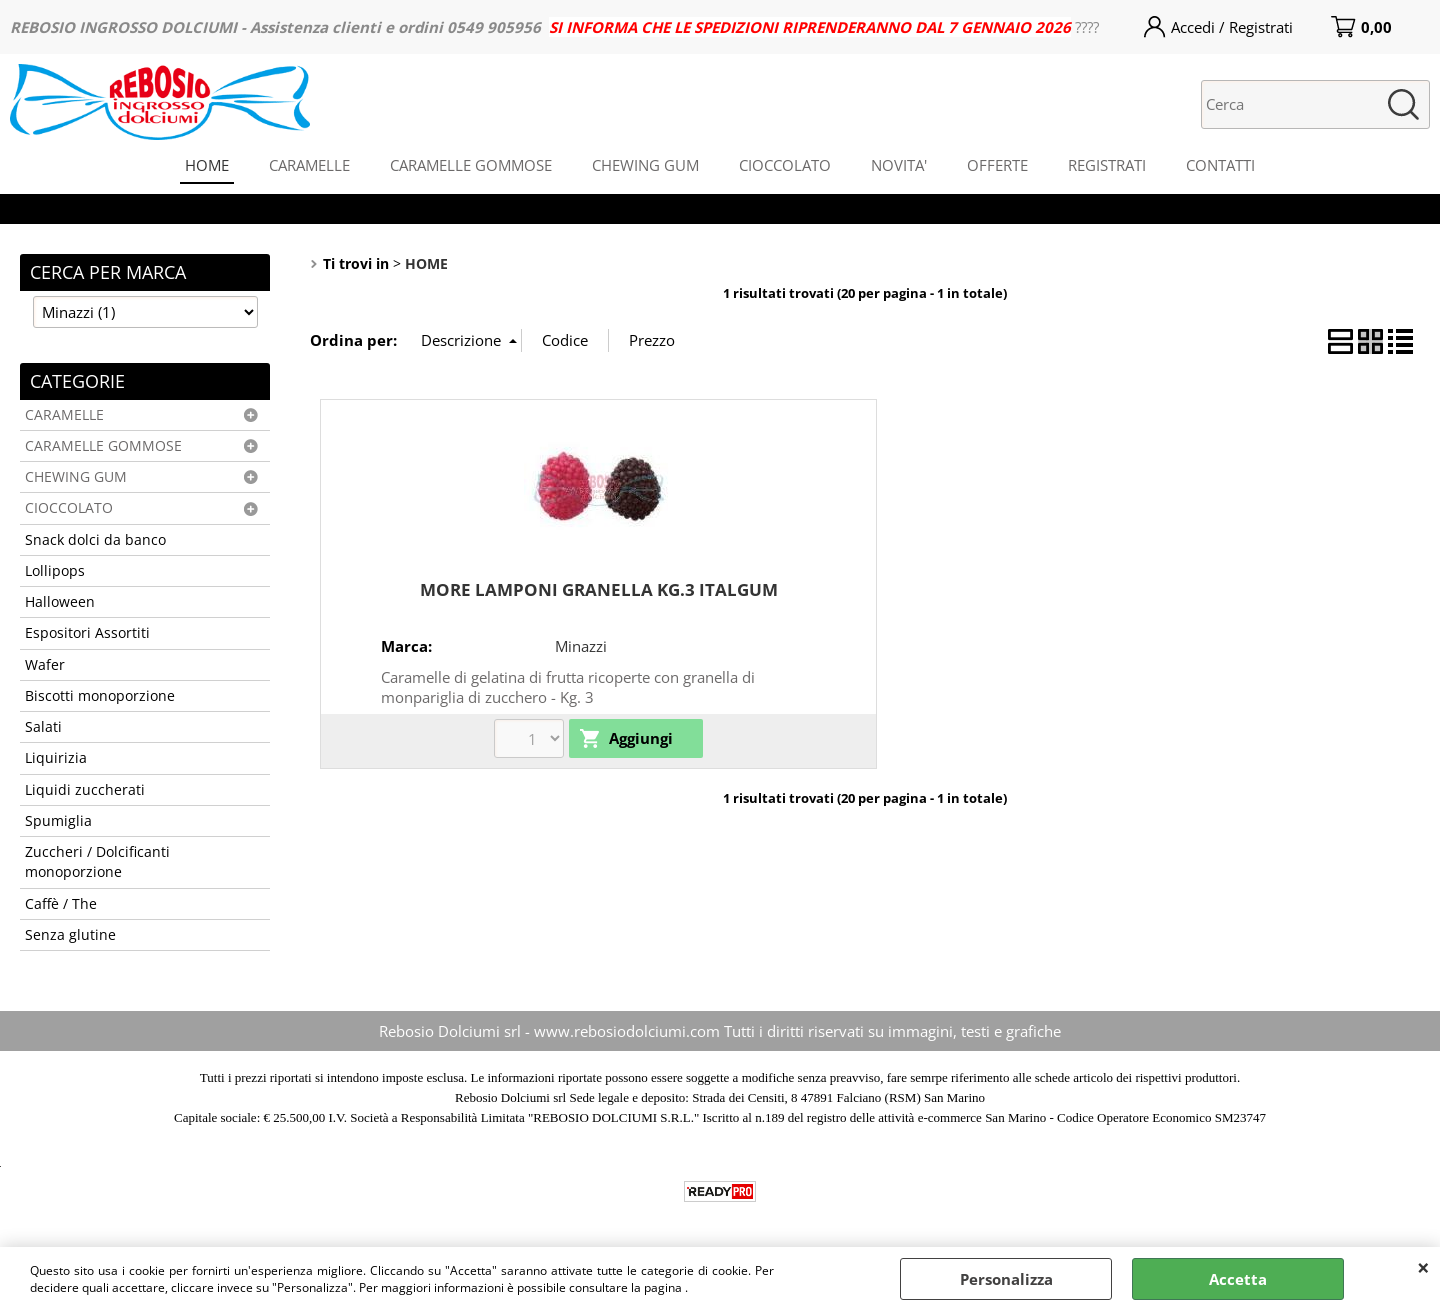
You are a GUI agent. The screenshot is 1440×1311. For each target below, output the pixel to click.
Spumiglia (58, 821)
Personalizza (1006, 1279)
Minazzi (581, 646)
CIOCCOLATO (785, 165)
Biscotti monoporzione (100, 696)
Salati (43, 727)
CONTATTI (1220, 165)
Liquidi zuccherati (85, 790)
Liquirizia (56, 758)
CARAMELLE (309, 165)
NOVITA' (899, 165)
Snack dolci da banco (95, 540)
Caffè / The (61, 904)
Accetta (1238, 1279)
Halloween (60, 602)
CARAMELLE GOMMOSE (471, 165)
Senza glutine (70, 935)
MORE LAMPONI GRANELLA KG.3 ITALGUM (599, 589)
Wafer (45, 665)
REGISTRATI (1107, 165)
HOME (207, 165)
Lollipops (55, 571)
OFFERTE (997, 165)
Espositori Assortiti (87, 633)
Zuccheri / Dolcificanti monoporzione (97, 862)
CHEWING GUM (645, 165)
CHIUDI (1423, 1267)
